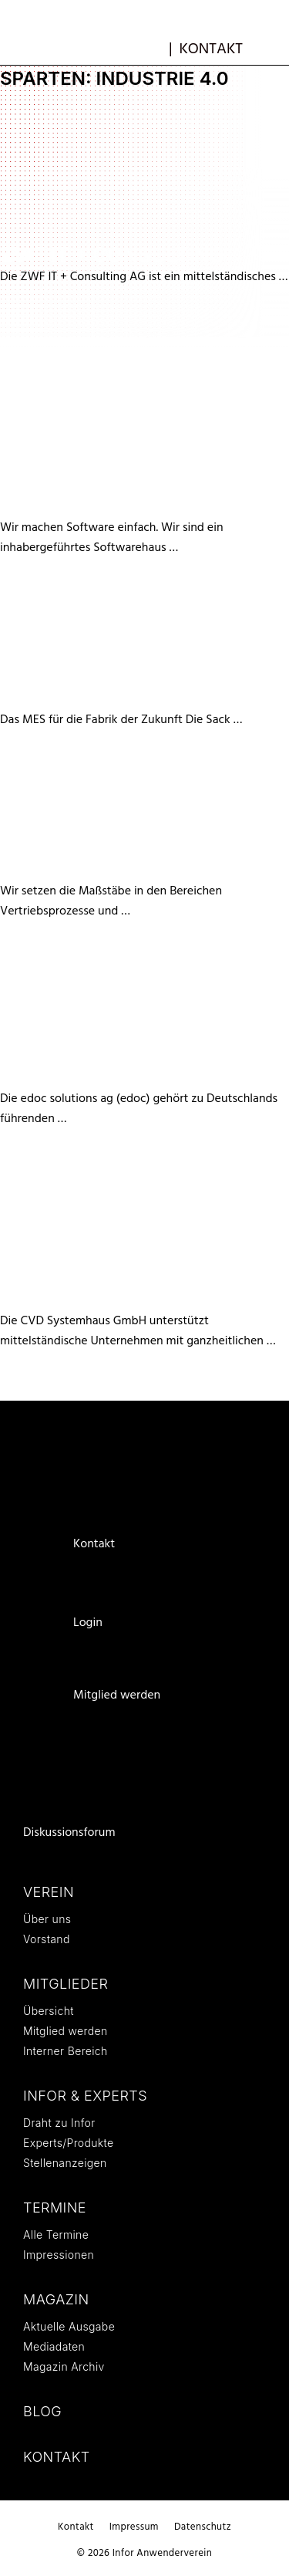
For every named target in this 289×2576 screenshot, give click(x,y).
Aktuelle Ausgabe (69, 2326)
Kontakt (211, 49)
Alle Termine (56, 2234)
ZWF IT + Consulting (112, 255)
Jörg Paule (62, 869)
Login (87, 1623)
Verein (48, 1892)
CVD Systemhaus (95, 1299)
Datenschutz (202, 2527)
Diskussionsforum (69, 1833)
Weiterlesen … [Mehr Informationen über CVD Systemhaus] (249, 2543)
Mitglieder (65, 1984)
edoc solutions (89, 1077)
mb (153, 47)
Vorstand (46, 1939)
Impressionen (58, 2254)
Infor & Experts (85, 2096)
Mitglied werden (116, 1695)
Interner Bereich (65, 2050)
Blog (42, 2411)
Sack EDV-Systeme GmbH (136, 698)
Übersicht (48, 2010)
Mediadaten (54, 2346)
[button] (271, 48)
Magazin (56, 2299)
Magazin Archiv (64, 2366)
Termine (54, 2207)
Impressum (134, 2527)
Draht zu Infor (59, 2122)
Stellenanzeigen (65, 2162)
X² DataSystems (89, 506)
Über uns (47, 1918)
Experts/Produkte (68, 2142)
